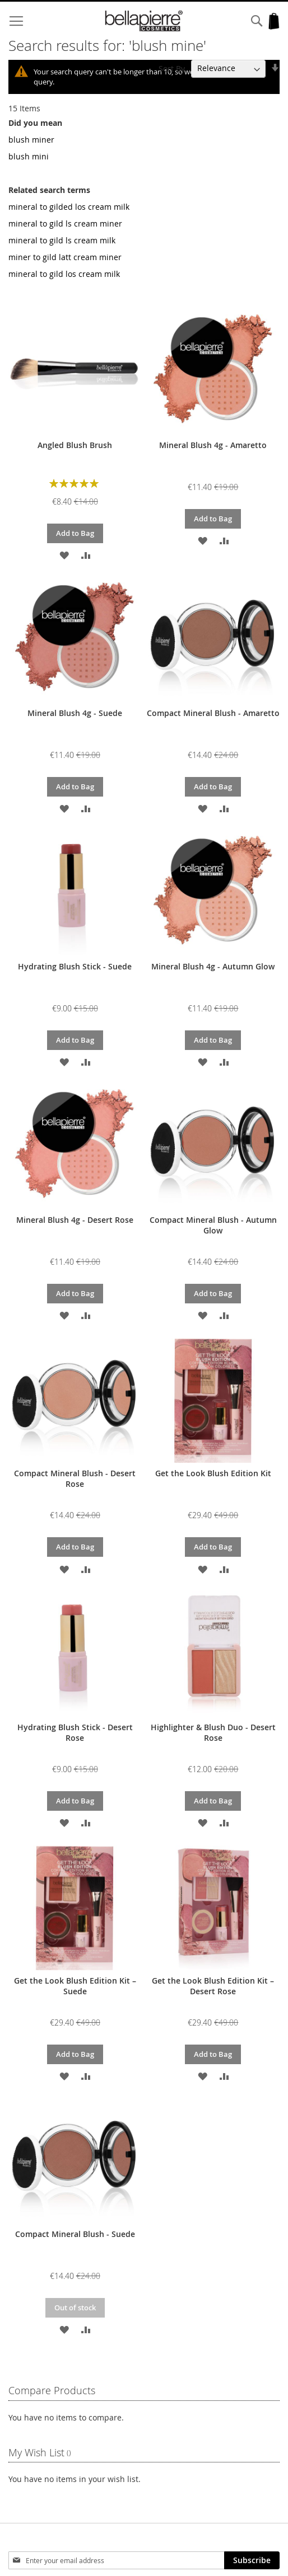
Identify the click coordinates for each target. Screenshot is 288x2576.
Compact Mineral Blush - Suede (75, 2234)
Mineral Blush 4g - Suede (74, 713)
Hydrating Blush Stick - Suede (75, 966)
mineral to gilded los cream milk (68, 206)
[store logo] (144, 21)
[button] (64, 554)
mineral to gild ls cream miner (65, 223)
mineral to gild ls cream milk (61, 240)
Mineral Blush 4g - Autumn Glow (213, 966)
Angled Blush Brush (75, 445)
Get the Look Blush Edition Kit (213, 1473)
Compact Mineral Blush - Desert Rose (75, 1478)
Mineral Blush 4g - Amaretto (213, 445)
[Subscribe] (252, 2560)
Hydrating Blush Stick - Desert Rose (75, 1732)
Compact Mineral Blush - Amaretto (213, 713)
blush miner (31, 139)
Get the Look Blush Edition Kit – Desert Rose (213, 1985)
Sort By (172, 68)
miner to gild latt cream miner (65, 257)
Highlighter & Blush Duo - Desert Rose (213, 1732)
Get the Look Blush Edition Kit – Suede (75, 1985)
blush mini (28, 156)
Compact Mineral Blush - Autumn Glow (213, 1225)
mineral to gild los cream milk (64, 274)
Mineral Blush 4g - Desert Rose (74, 1219)
